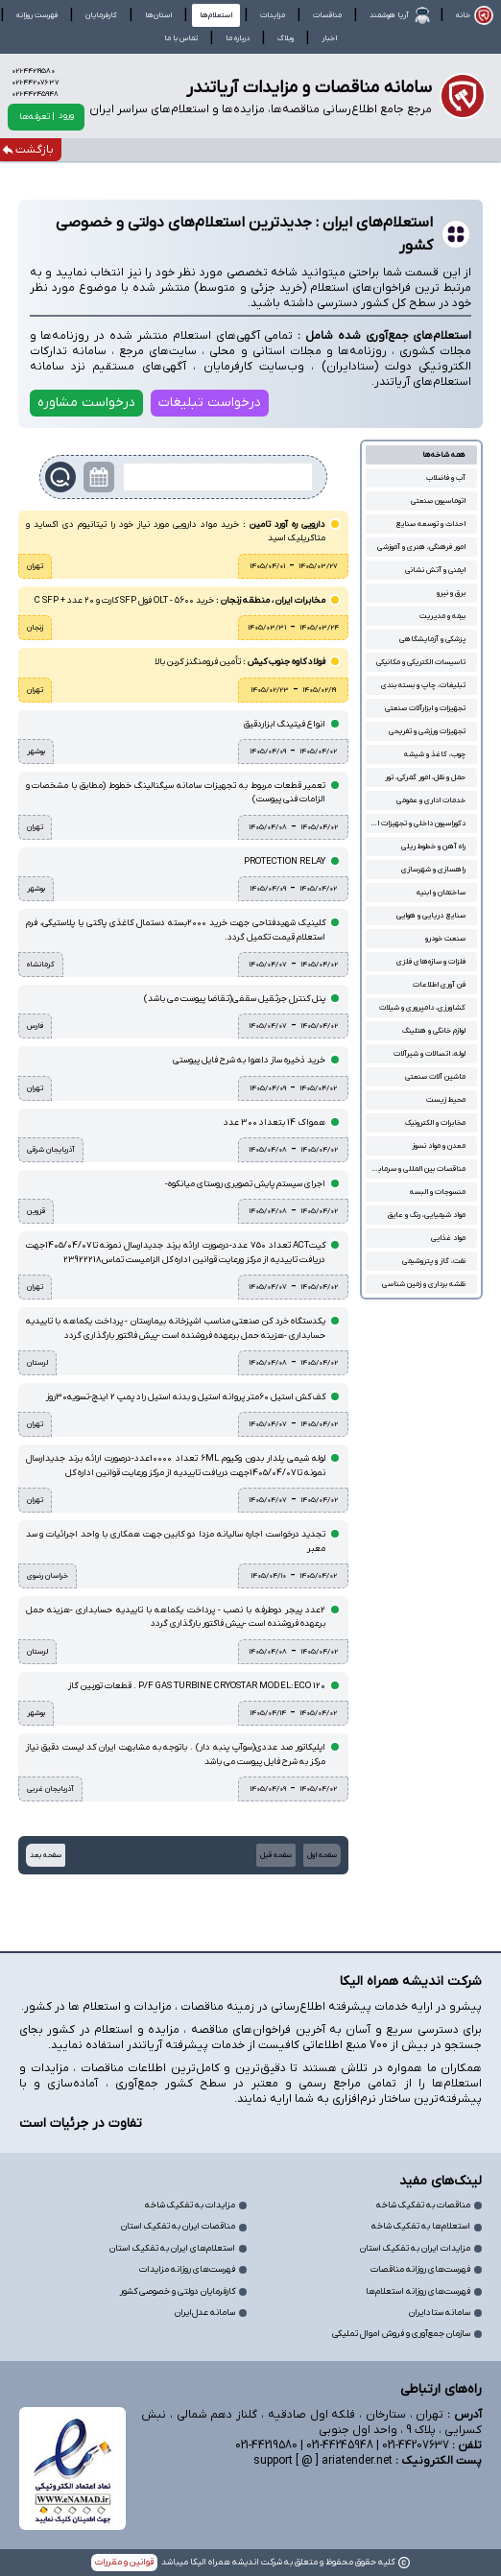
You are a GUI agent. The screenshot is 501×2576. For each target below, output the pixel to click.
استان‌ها (158, 15)
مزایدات (272, 15)
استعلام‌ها (216, 15)
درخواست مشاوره (86, 403)
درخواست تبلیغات (209, 403)
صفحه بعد (45, 1855)
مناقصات (327, 15)
